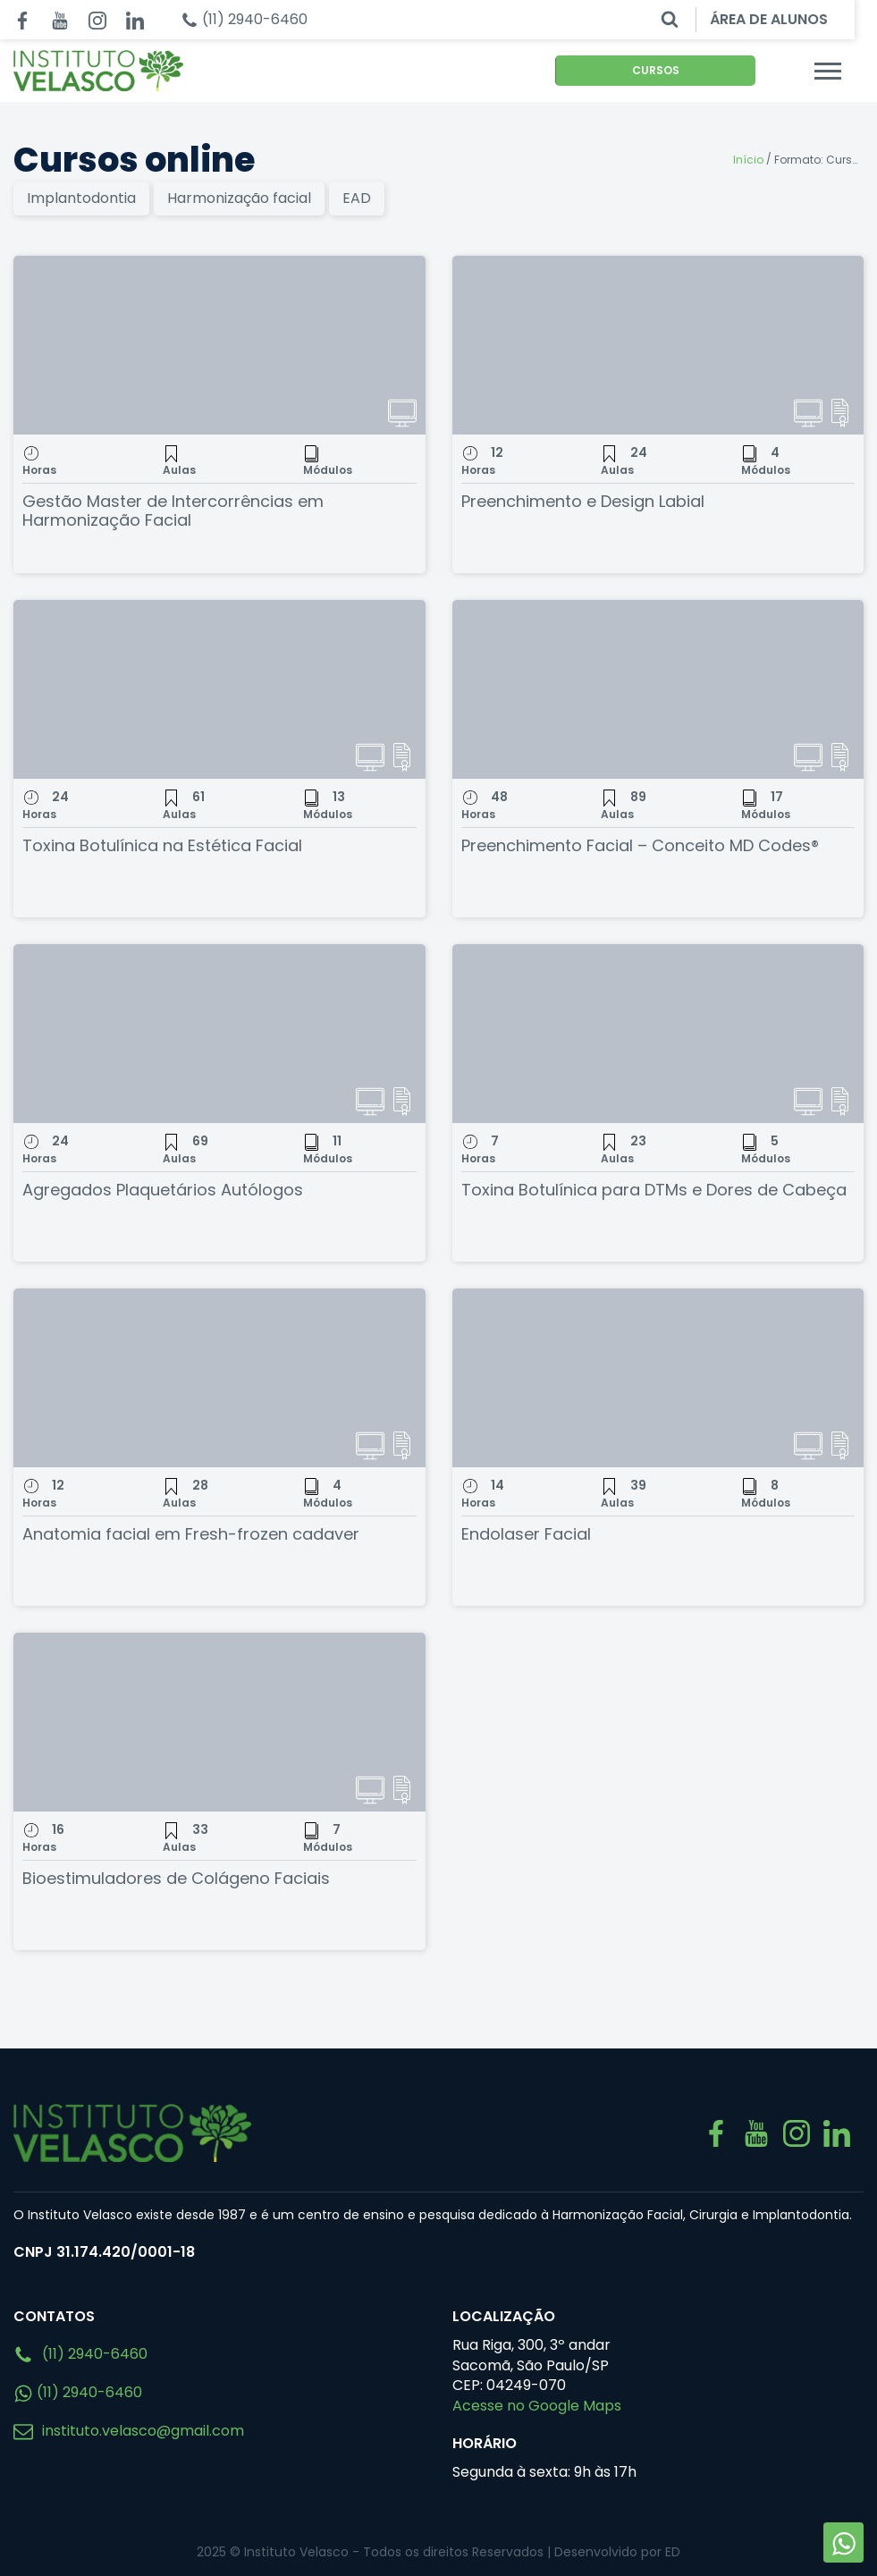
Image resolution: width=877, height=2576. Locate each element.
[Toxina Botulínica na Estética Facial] (219, 689)
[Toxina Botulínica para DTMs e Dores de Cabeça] (658, 1033)
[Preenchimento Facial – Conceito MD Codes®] (658, 689)
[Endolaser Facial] (658, 1377)
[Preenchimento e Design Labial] (658, 345)
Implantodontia (81, 198)
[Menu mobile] (850, 71)
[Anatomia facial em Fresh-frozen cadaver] (219, 1377)
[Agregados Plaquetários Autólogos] (219, 1033)
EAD (356, 198)
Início (748, 159)
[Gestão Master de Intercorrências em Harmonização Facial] (219, 345)
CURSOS (673, 70)
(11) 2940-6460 (80, 2354)
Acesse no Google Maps (536, 2405)
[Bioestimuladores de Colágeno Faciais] (219, 1722)
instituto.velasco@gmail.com (128, 2430)
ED (672, 2552)
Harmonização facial (239, 198)
